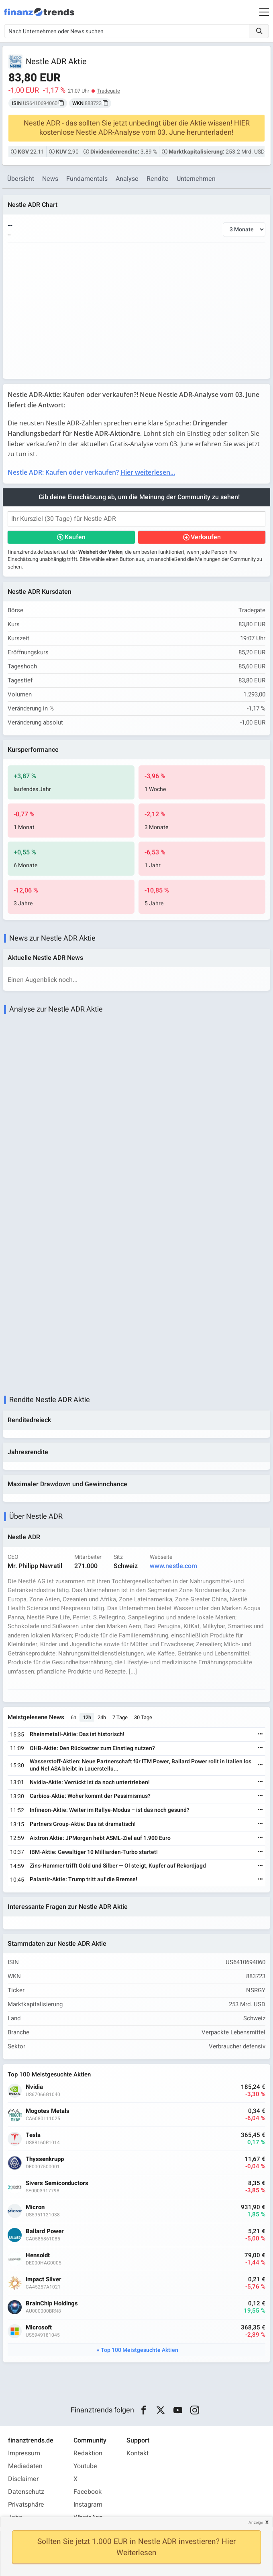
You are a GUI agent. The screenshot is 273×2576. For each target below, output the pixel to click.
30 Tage (143, 1717)
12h (87, 1717)
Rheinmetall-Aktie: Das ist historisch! (77, 1734)
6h (73, 1717)
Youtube (85, 2466)
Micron (35, 2207)
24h (102, 1717)
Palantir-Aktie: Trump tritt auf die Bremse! (83, 1879)
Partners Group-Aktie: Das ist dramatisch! (83, 1824)
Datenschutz (26, 2492)
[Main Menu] (264, 12)
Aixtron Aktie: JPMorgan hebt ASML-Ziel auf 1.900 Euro (100, 1838)
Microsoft (39, 2328)
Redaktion (87, 2453)
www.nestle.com (173, 1566)
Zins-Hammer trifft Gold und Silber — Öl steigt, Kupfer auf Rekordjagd (118, 1866)
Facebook (87, 2492)
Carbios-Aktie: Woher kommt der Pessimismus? (90, 1796)
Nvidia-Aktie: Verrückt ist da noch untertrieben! (90, 1782)
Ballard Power (45, 2231)
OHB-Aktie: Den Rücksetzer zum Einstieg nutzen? (92, 1748)
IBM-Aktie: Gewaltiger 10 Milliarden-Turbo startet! (94, 1852)
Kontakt (137, 2453)
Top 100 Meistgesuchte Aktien (139, 2350)
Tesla (33, 2135)
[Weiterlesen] (260, 1734)
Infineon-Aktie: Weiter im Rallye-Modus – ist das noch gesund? (109, 1810)
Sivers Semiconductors (57, 2183)
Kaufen (75, 537)
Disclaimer (23, 2479)
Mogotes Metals (47, 2111)
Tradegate (108, 90)
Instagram (87, 2504)
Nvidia (34, 2087)
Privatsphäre (26, 2504)
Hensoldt (38, 2255)
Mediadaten (25, 2466)
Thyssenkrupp (45, 2159)
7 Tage (120, 1717)
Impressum (24, 2453)
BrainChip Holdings (52, 2304)
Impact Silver (43, 2280)
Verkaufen (206, 537)
